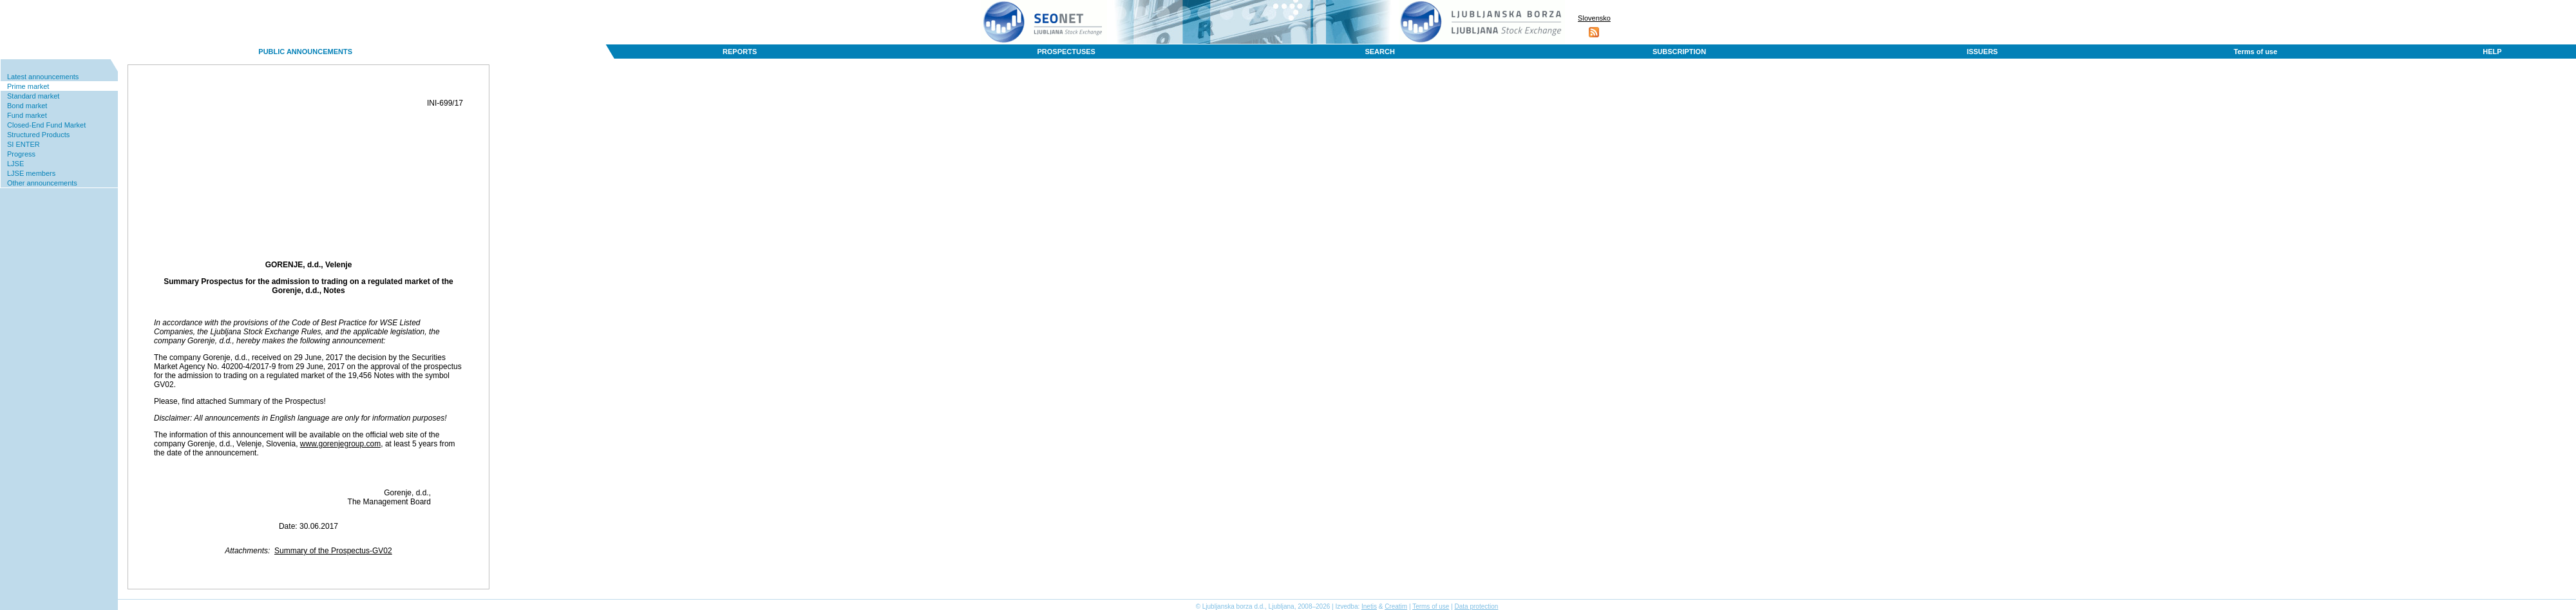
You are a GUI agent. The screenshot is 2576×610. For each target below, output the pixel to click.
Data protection (1477, 606)
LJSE (15, 163)
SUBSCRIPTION (1679, 51)
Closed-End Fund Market (46, 125)
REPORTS (740, 51)
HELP (2492, 51)
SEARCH (1379, 51)
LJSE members (31, 173)
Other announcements (42, 183)
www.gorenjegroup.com (340, 443)
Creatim (1396, 606)
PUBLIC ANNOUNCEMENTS (305, 51)
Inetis (1369, 606)
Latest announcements (43, 77)
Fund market (27, 115)
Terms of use (2255, 51)
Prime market (28, 86)
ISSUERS (1982, 51)
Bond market (27, 106)
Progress (21, 154)
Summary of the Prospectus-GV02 (333, 550)
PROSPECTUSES (1066, 51)
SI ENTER (23, 144)
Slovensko (1594, 18)
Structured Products (38, 134)
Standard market (33, 96)
